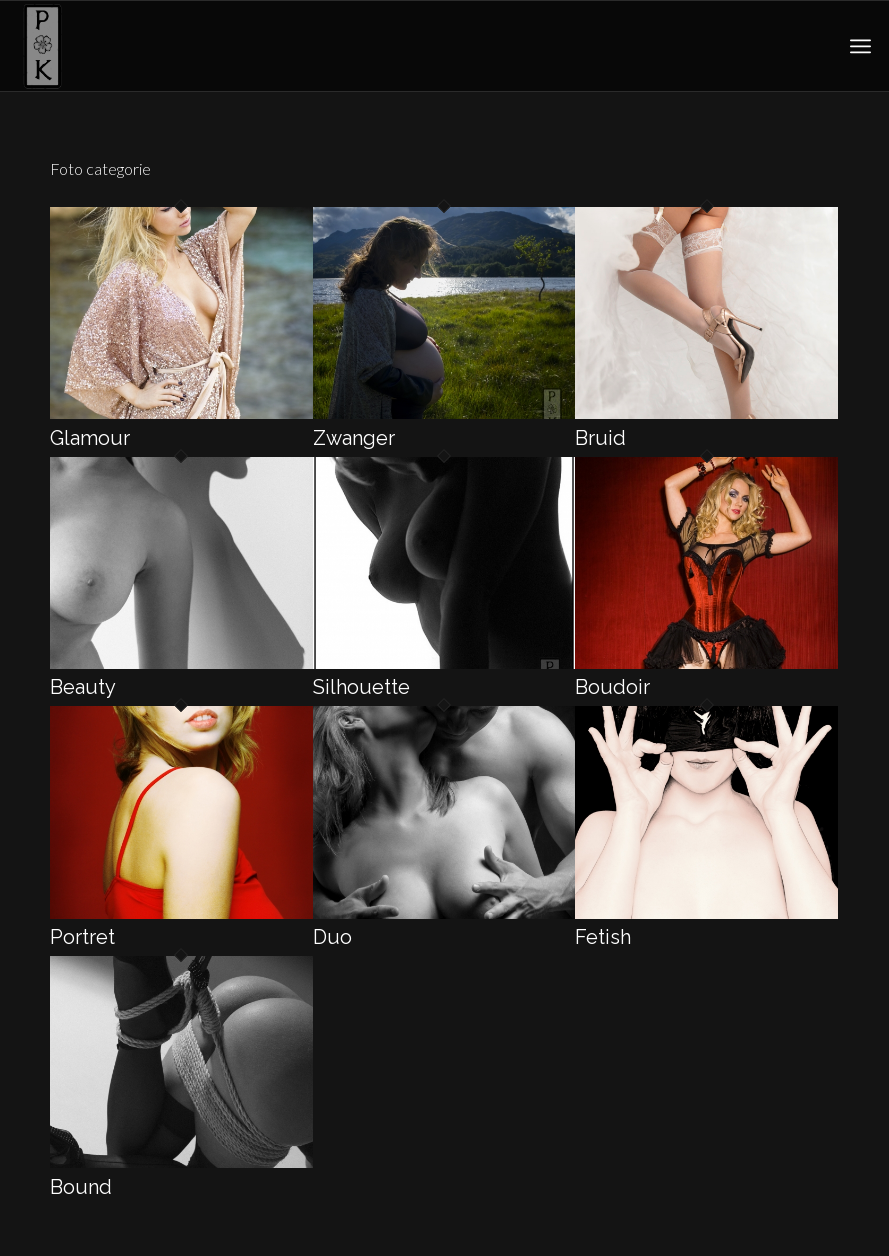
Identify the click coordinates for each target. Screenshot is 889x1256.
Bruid (600, 438)
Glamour (90, 438)
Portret (82, 937)
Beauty (83, 687)
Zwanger (354, 438)
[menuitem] (860, 46)
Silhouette (361, 687)
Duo (332, 937)
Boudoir (612, 687)
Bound (81, 1187)
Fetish (603, 937)
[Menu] (860, 46)
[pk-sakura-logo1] (42, 46)
